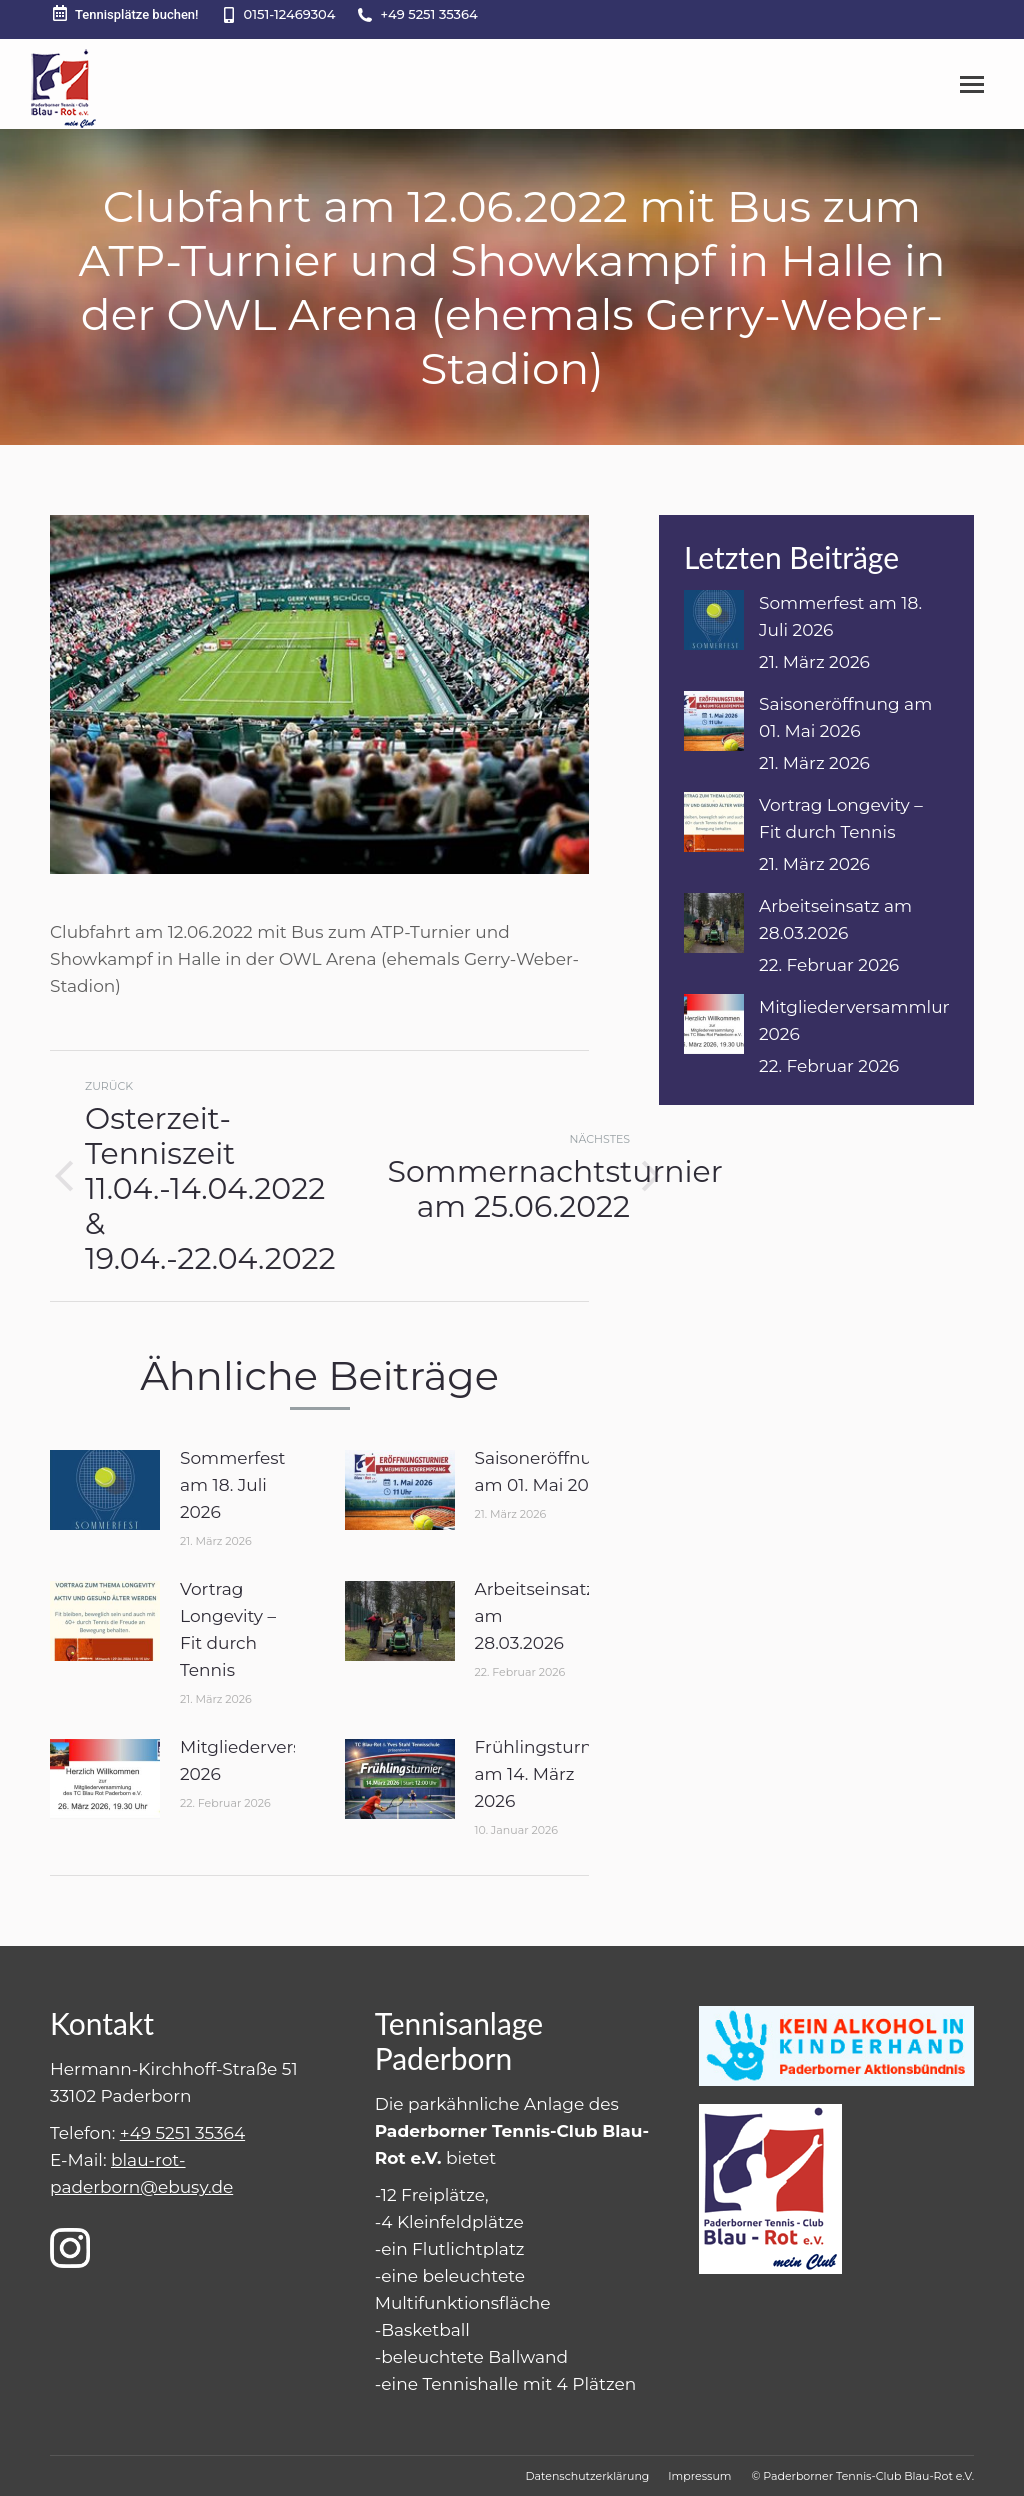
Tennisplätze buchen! (124, 13)
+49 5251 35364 (428, 14)
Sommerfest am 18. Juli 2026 (232, 1485)
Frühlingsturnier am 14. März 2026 (544, 1774)
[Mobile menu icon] (972, 84)
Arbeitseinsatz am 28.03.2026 (535, 1616)
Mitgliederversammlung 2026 (283, 1760)
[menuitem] (587, 2476)
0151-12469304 (290, 14)
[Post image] (105, 1490)
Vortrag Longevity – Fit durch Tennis (228, 1629)
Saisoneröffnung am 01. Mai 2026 (545, 1471)
